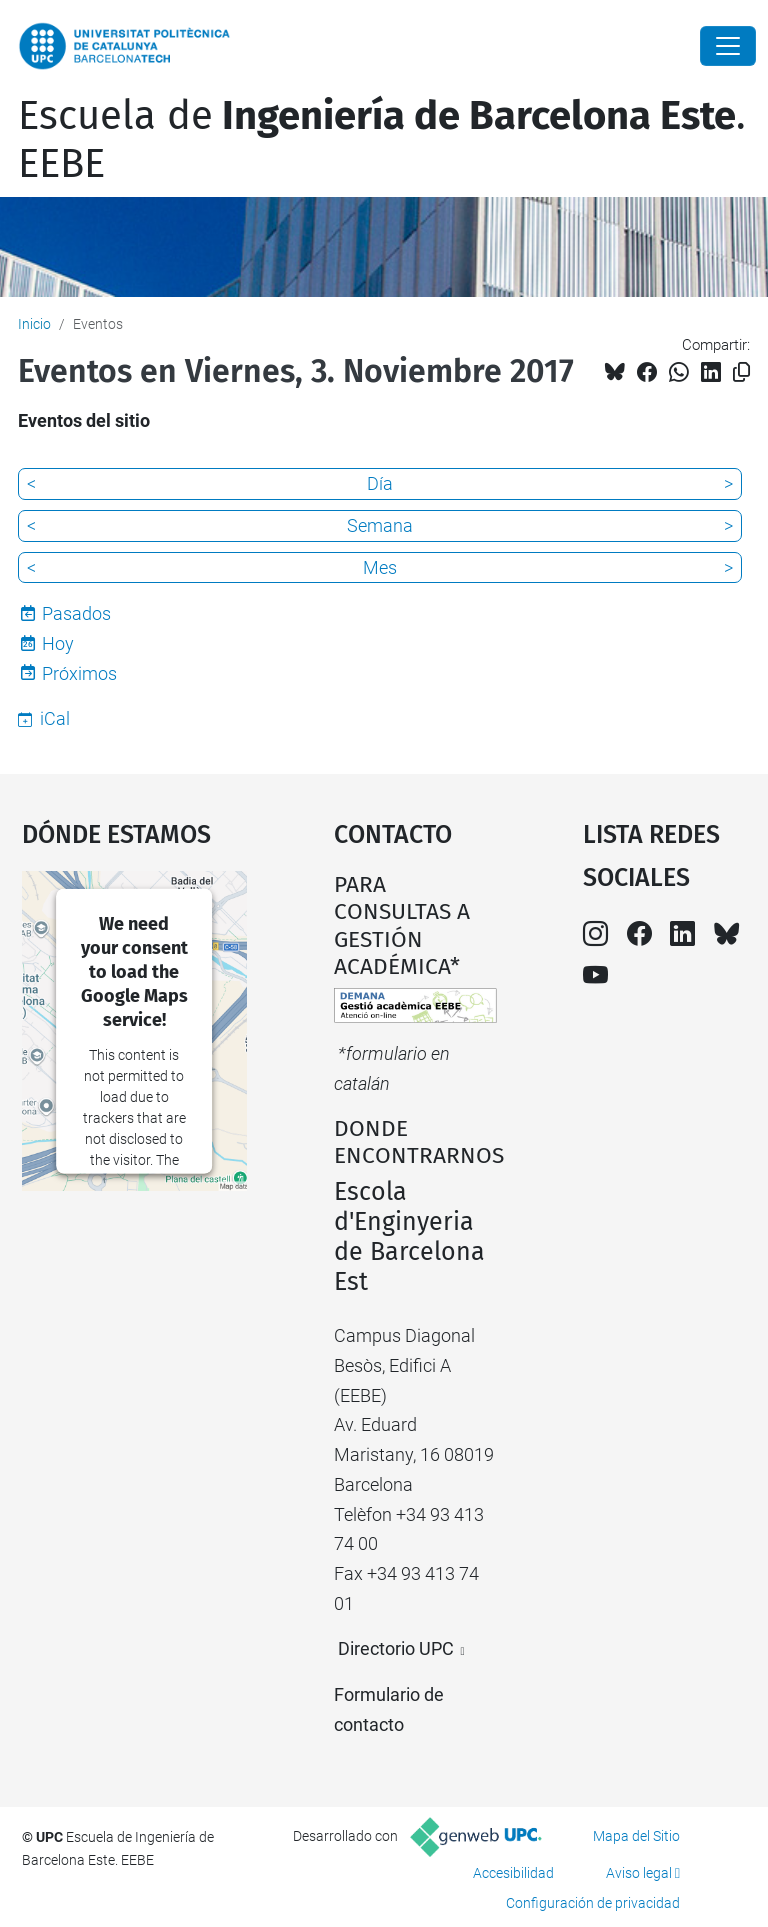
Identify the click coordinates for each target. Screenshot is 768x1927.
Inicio (34, 324)
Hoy (58, 643)
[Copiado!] (741, 372)
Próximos (79, 673)
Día (380, 483)
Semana (380, 525)
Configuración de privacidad (593, 1903)
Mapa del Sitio (636, 1836)
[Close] (728, 46)
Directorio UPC (396, 1648)
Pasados (76, 613)
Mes (380, 567)
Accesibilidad (513, 1873)
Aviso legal (639, 1873)
